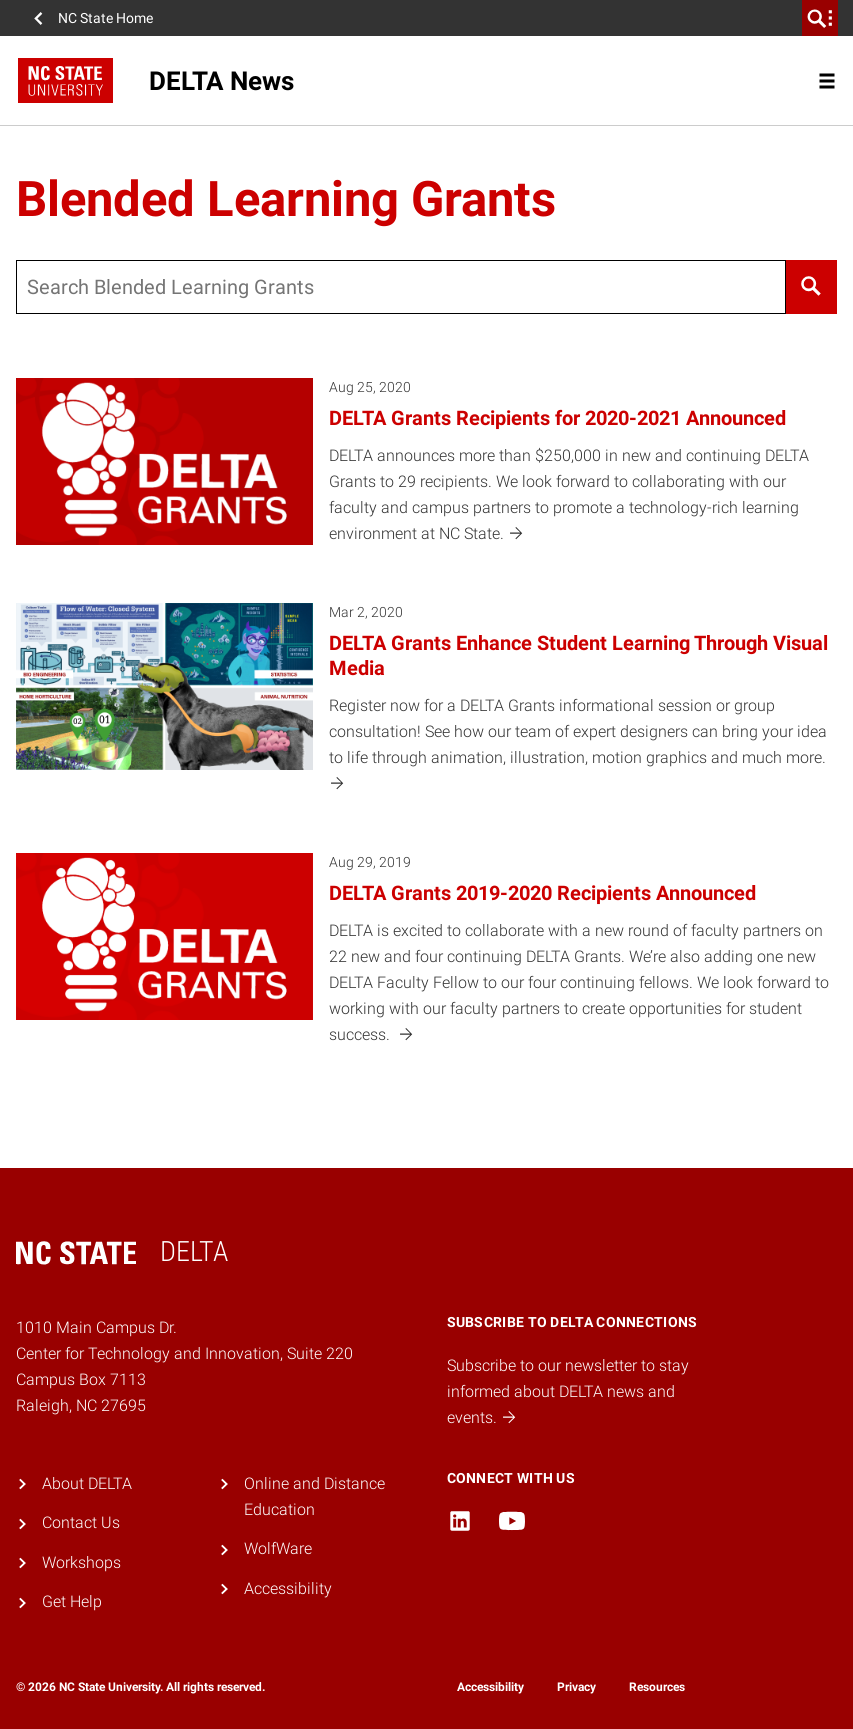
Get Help (72, 1601)
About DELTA (87, 1483)
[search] (820, 18)
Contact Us (81, 1522)
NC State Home (105, 18)
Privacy (576, 1687)
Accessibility (288, 1588)
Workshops (81, 1562)
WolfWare (278, 1548)
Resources (657, 1687)
